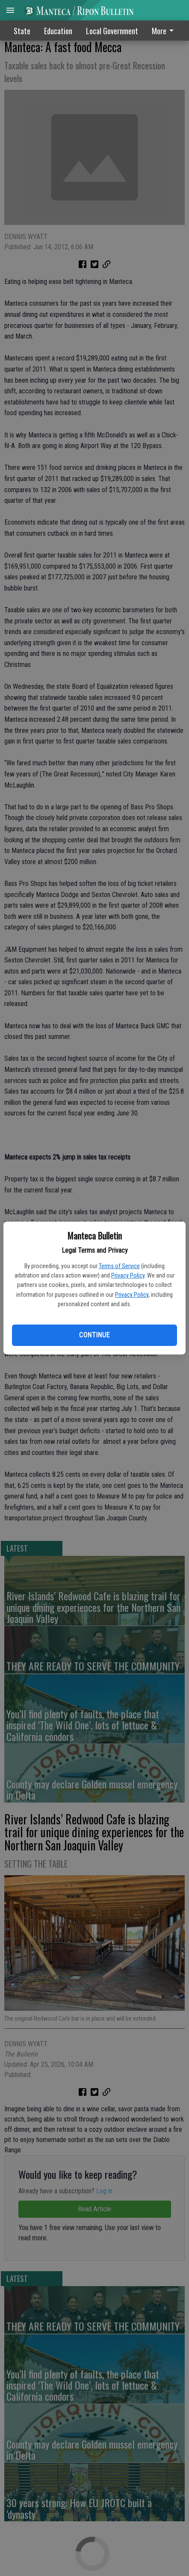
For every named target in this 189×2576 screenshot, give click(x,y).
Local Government (112, 30)
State (22, 30)
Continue (94, 1335)
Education (58, 30)
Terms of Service (119, 1266)
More (164, 30)
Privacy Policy (128, 1275)
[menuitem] (165, 31)
